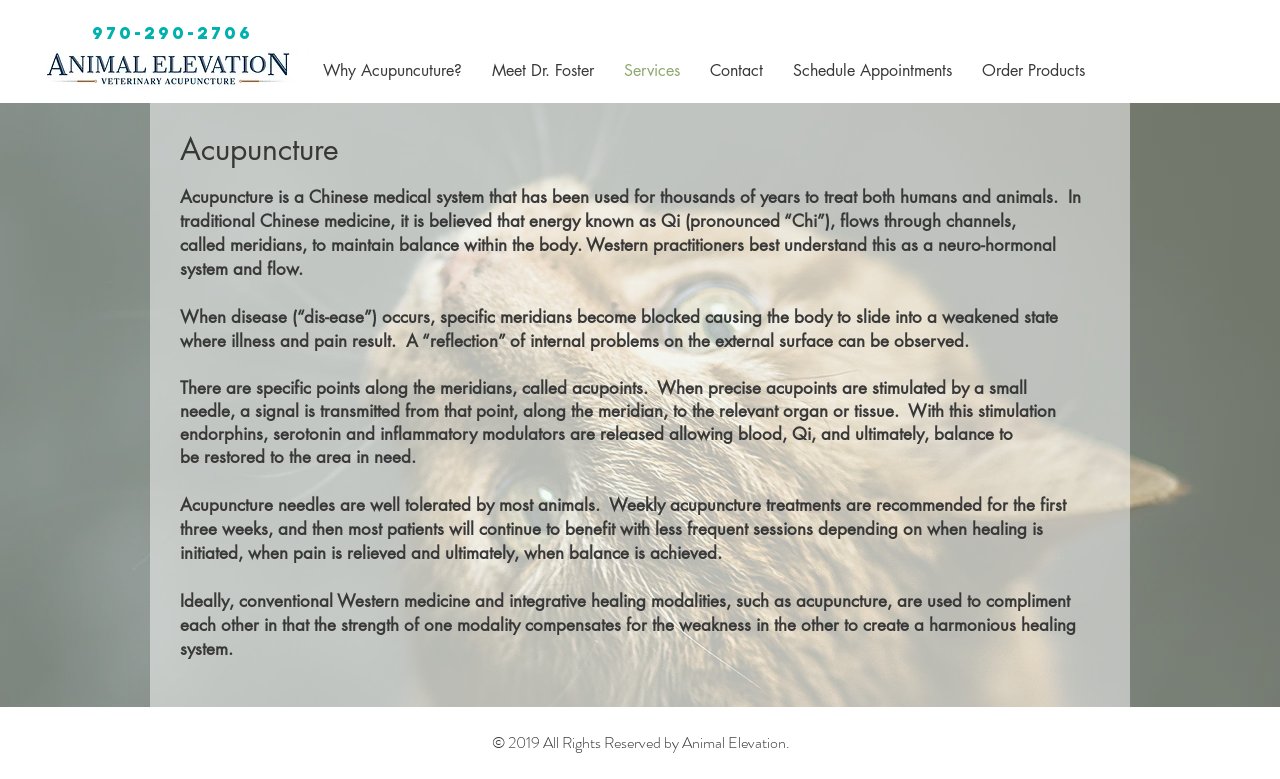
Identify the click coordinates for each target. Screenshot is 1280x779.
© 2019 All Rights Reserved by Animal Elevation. (641, 742)
